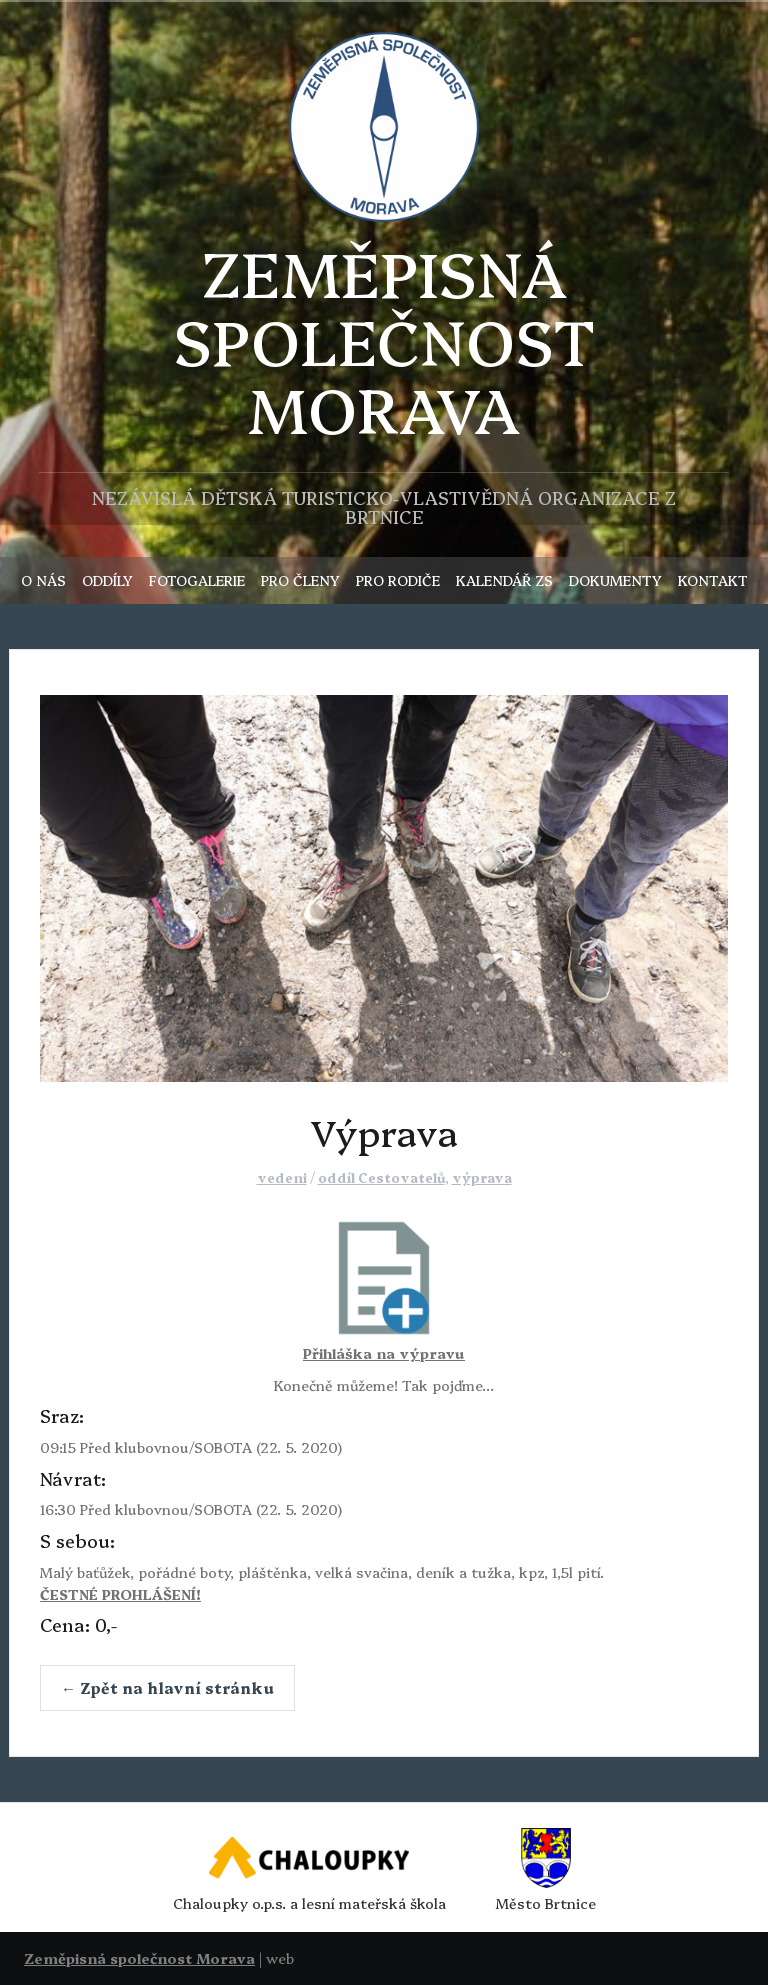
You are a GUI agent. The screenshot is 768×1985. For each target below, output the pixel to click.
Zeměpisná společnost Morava (139, 1958)
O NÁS (43, 580)
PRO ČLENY (300, 580)
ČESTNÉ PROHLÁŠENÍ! (120, 1594)
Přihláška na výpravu (384, 1353)
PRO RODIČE (398, 580)
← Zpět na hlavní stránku (167, 1687)
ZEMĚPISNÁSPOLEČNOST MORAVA (384, 339)
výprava (482, 1177)
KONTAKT (713, 580)
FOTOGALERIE (197, 580)
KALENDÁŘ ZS (504, 580)
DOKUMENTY (615, 580)
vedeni (282, 1177)
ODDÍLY (107, 580)
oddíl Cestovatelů (381, 1177)
